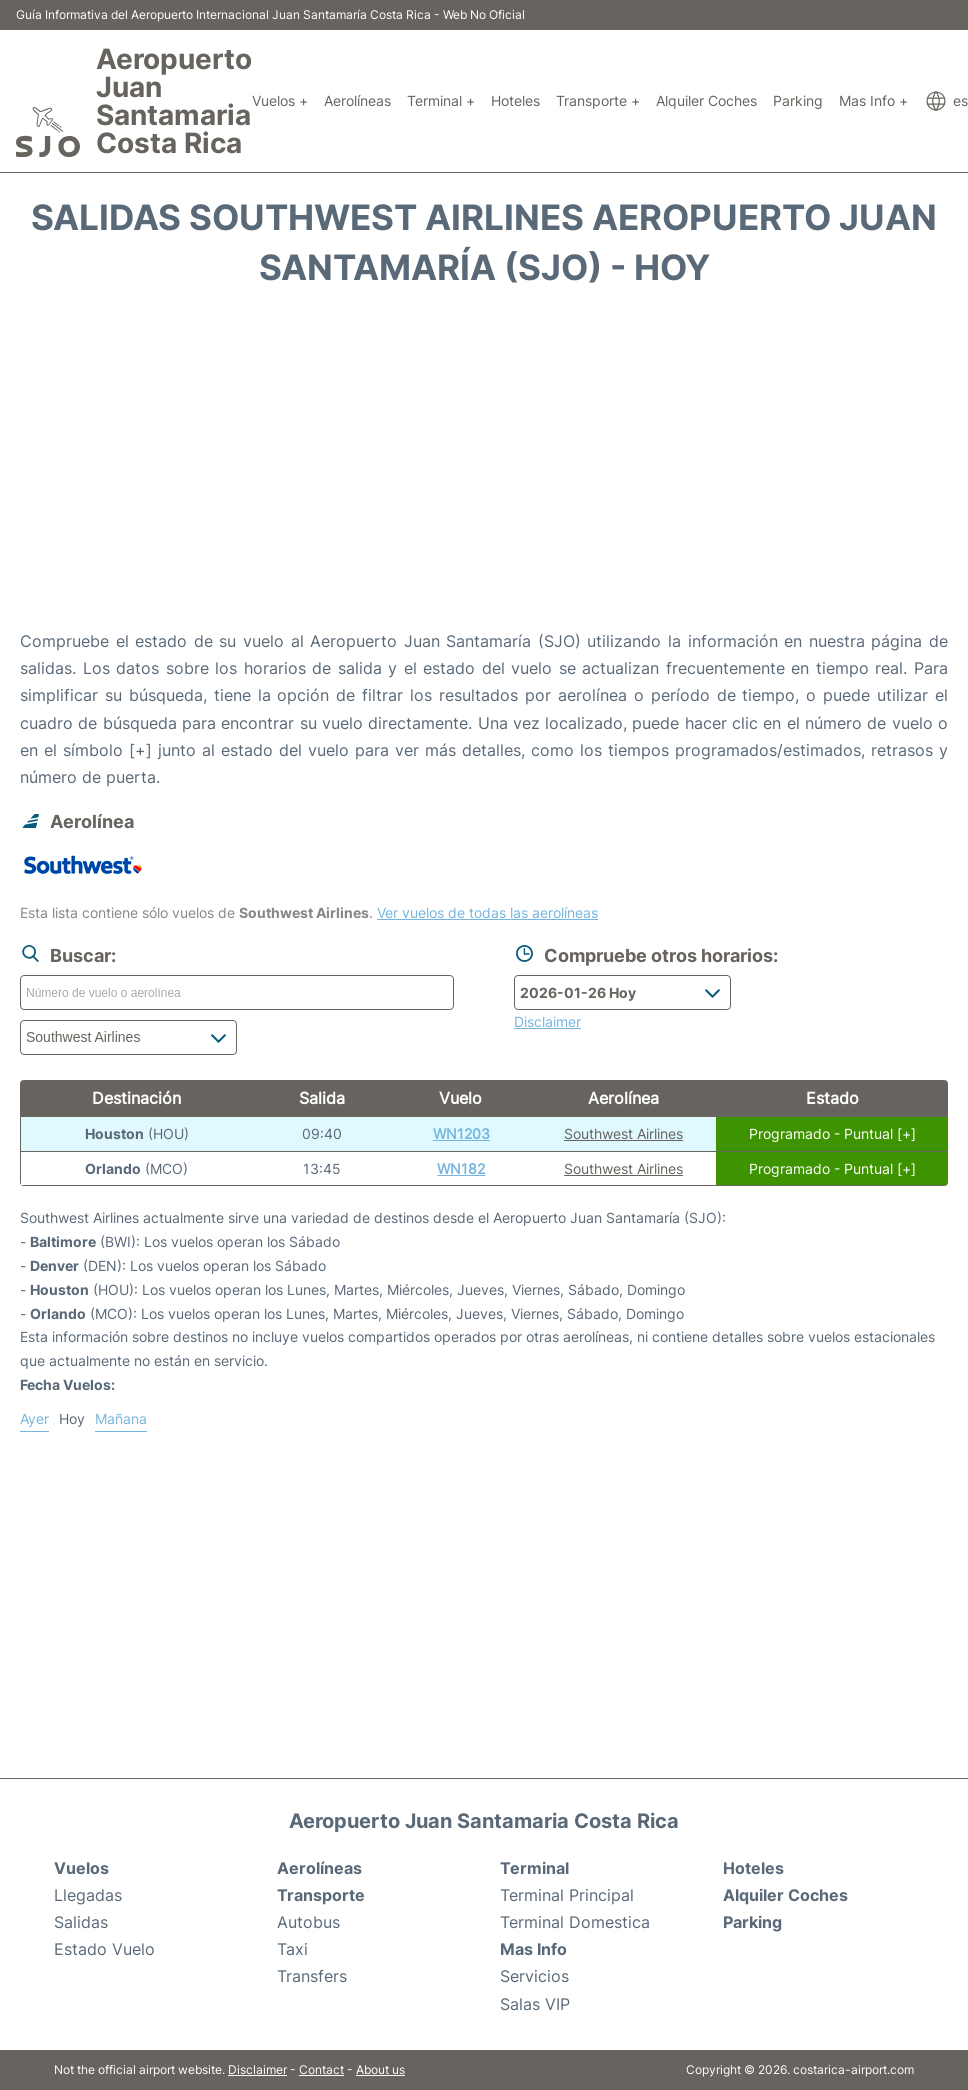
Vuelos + (280, 100)
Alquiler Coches (706, 100)
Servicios (534, 1976)
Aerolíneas (357, 100)
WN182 (461, 1168)
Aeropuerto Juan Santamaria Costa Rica (174, 101)
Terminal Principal (567, 1895)
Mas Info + (873, 100)
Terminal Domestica (575, 1922)
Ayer (34, 1418)
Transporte (321, 1895)
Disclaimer (257, 2069)
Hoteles (515, 100)
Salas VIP (535, 2004)
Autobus (308, 1922)
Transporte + (598, 100)
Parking (798, 100)
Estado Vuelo (104, 1949)
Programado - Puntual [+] (832, 1133)
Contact (321, 2069)
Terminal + (441, 100)
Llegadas (88, 1895)
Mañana (121, 1418)
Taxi (292, 1949)
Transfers (312, 1976)
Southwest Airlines (623, 1133)
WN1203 (461, 1133)
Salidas (81, 1922)
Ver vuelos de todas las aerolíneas (487, 912)
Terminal (534, 1868)
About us (380, 2069)
